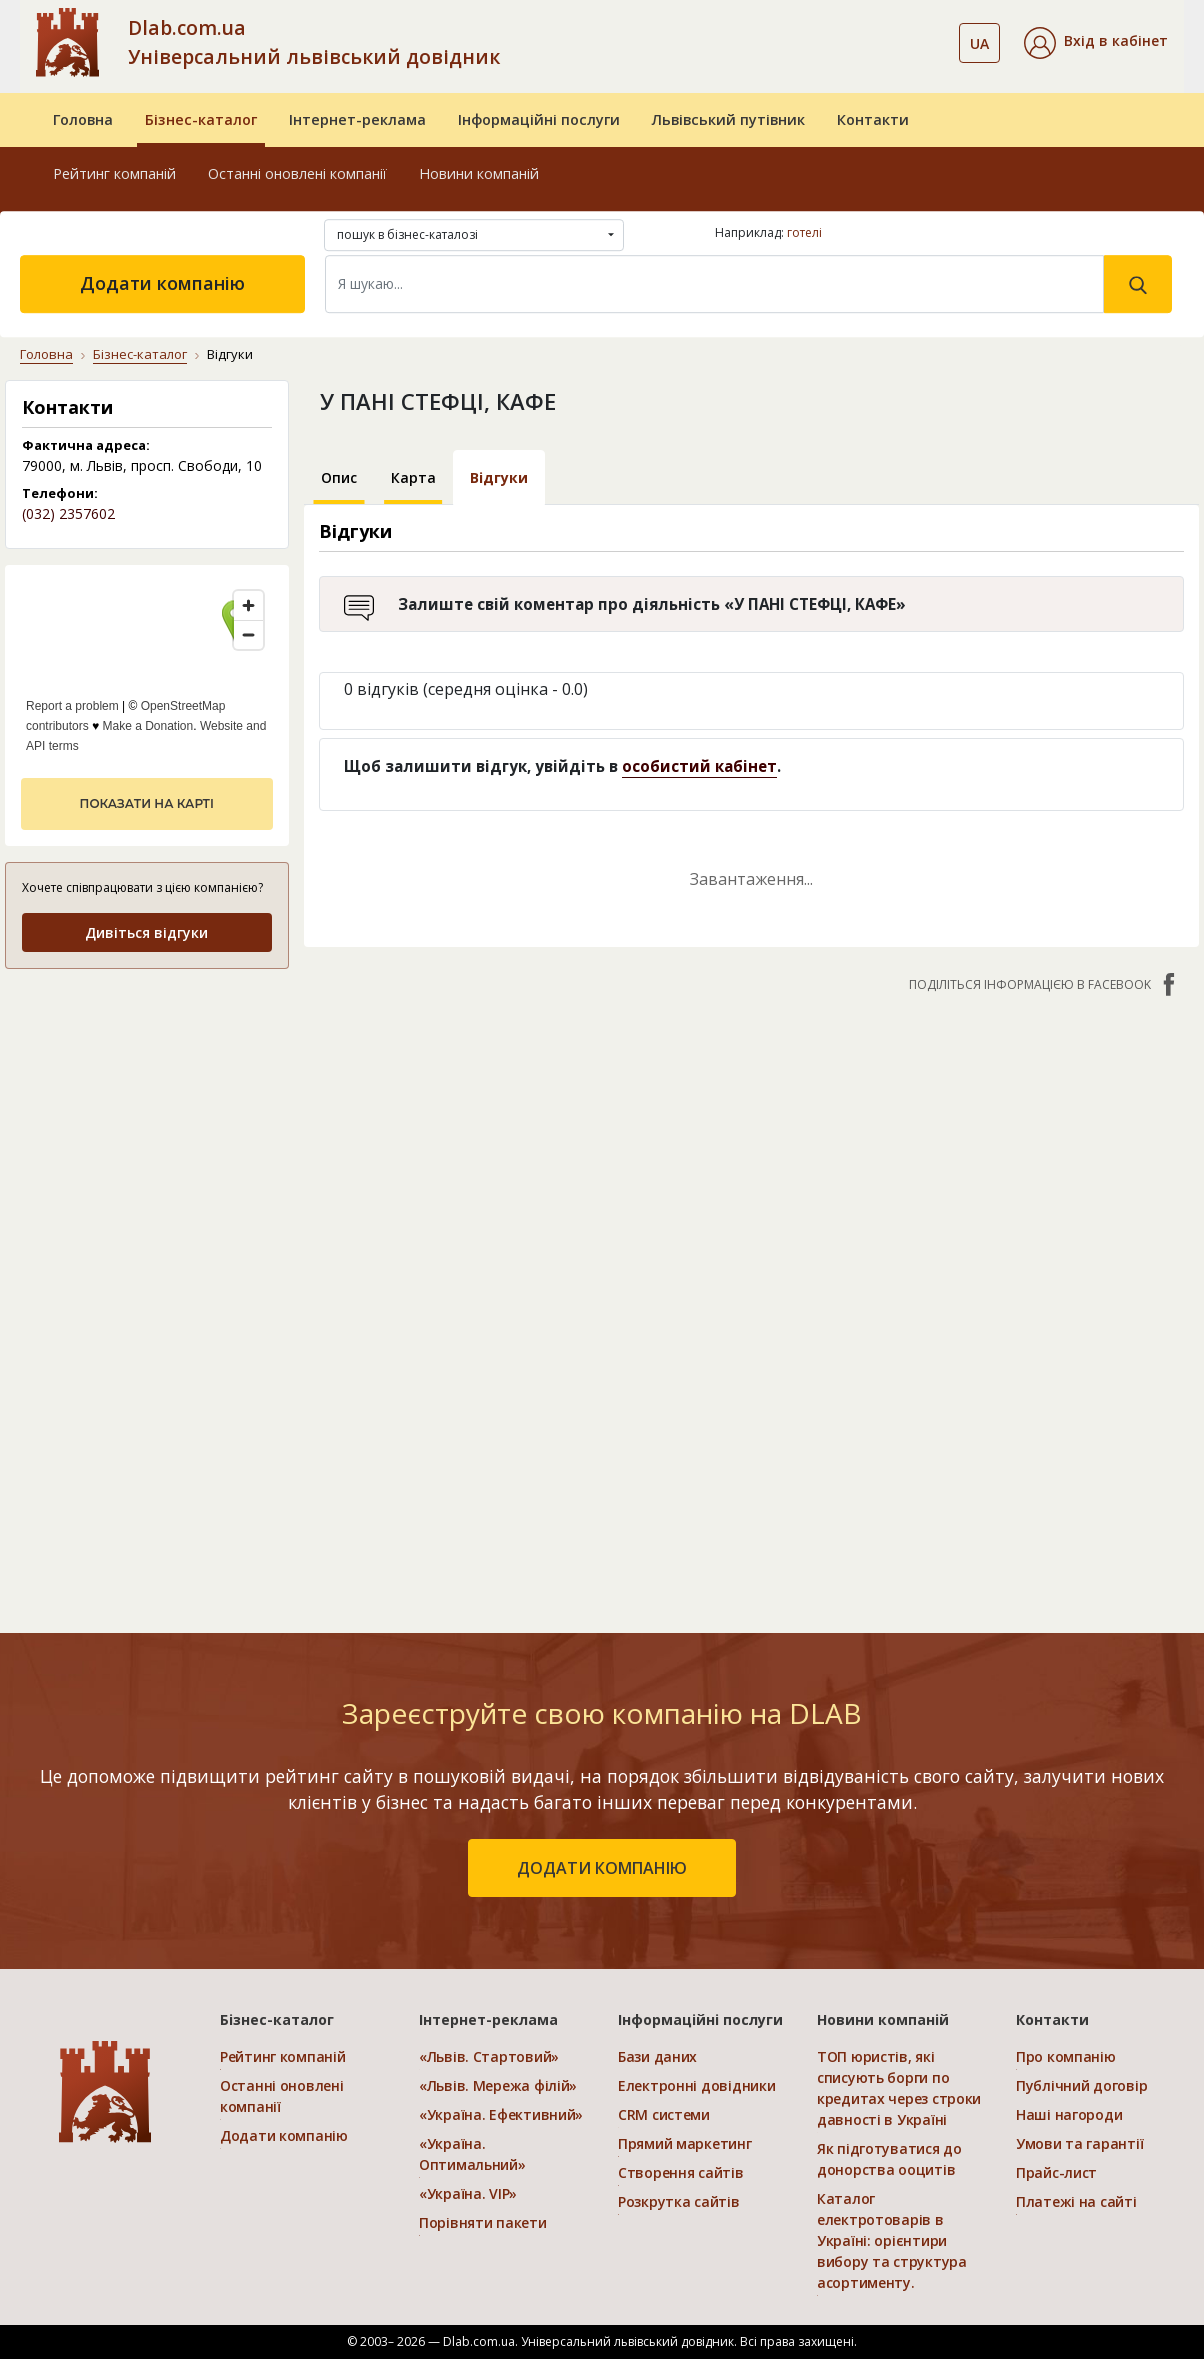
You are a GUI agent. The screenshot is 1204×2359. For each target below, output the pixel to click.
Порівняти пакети (483, 2222)
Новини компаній (479, 173)
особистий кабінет (699, 766)
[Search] (714, 284)
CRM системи (664, 2114)
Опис (339, 477)
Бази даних (657, 2056)
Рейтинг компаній (114, 173)
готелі (804, 232)
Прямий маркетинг (685, 2143)
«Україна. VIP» (468, 2193)
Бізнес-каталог (201, 119)
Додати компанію (162, 283)
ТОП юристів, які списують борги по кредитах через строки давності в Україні (899, 2088)
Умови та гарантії (1079, 2143)
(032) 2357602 (68, 513)
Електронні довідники (696, 2085)
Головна (83, 119)
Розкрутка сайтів (679, 2201)
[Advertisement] (147, 1285)
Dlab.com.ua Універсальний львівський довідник (314, 42)
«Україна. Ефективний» (501, 2114)
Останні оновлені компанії (297, 173)
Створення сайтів (681, 2172)
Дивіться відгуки (146, 932)
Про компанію (1066, 2056)
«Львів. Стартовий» (489, 2056)
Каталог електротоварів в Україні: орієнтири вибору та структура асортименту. (892, 2240)
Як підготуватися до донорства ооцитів (889, 2159)
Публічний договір (1081, 2085)
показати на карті (147, 803)
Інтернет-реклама (357, 119)
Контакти (873, 119)
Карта (413, 477)
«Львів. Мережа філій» (498, 2085)
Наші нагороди (1069, 2114)
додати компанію (602, 1868)
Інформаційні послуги (539, 119)
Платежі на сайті (1076, 2201)
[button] (1096, 43)
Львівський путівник (728, 119)
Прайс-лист (1056, 2172)
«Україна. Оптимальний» (472, 2154)
